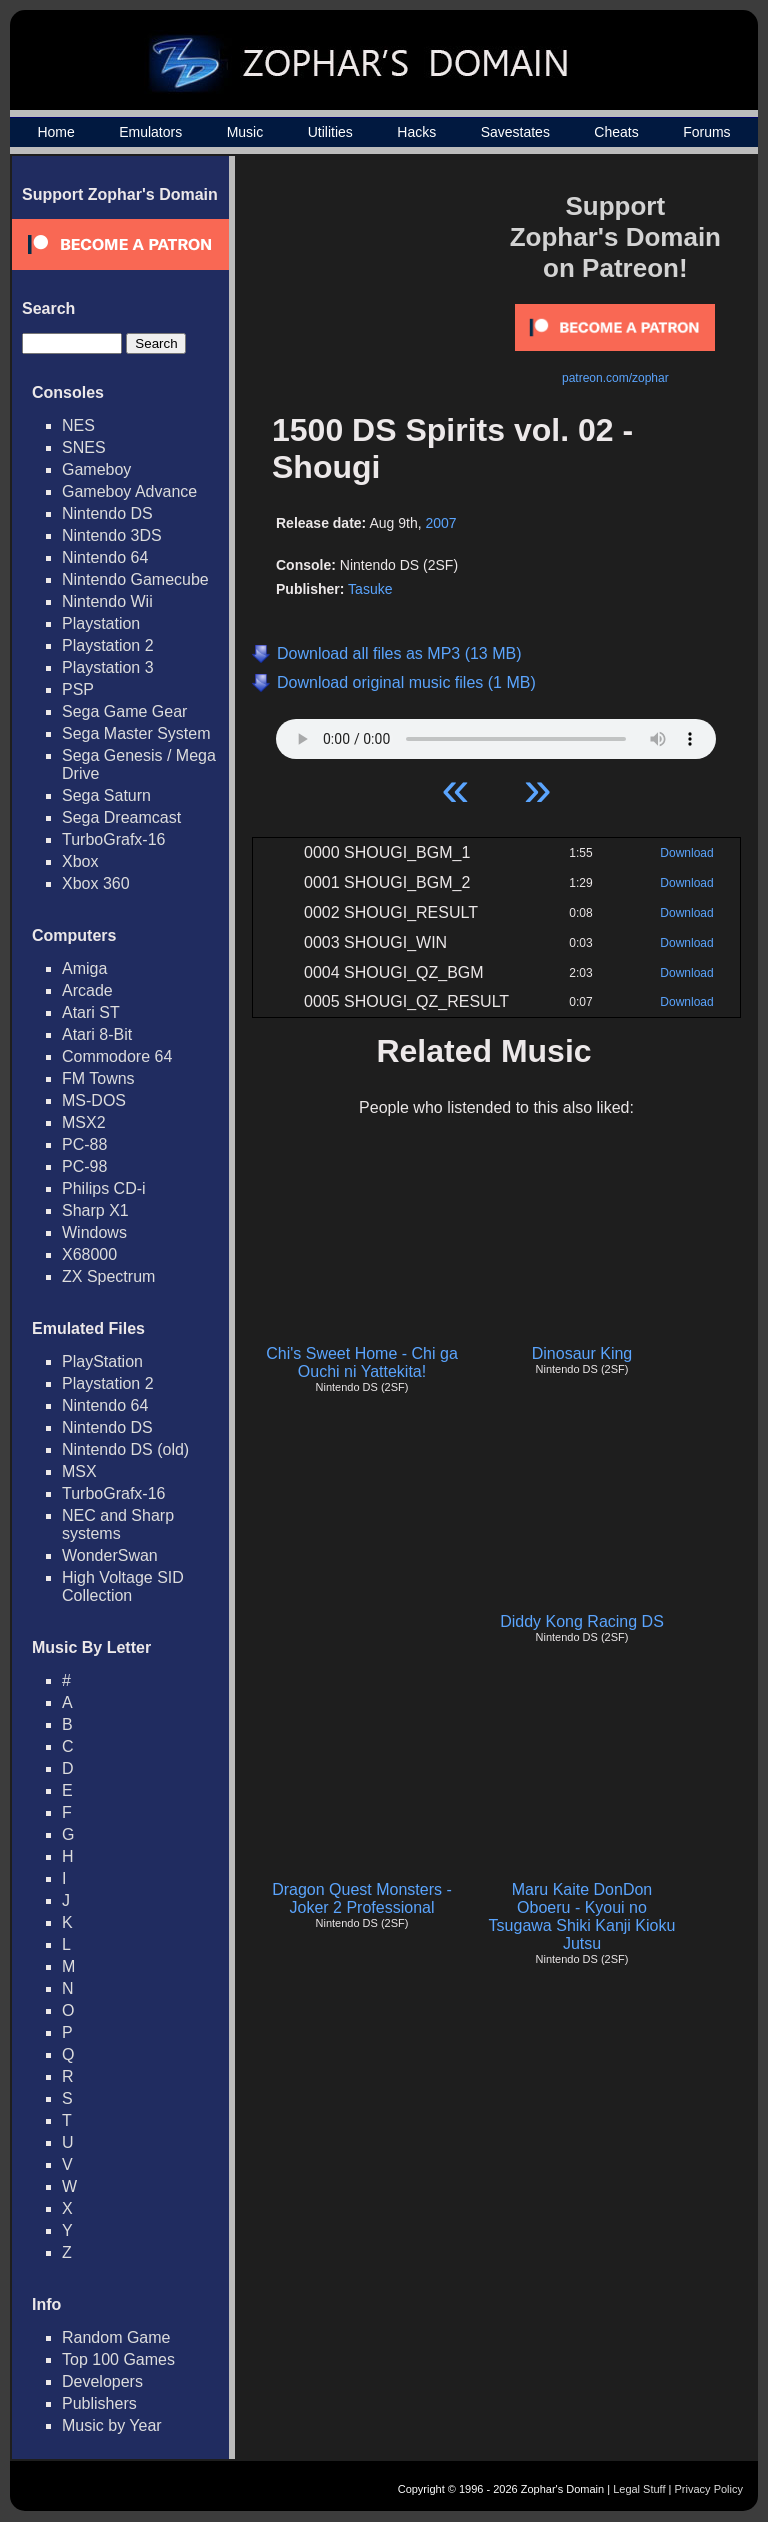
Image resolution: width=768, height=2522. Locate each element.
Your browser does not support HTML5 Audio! (496, 734)
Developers (102, 2381)
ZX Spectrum (108, 1276)
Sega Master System (136, 733)
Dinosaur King (582, 1353)
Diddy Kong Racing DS (582, 1621)
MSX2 (84, 1122)
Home (55, 132)
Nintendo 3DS (112, 535)
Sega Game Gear (124, 711)
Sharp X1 (95, 1210)
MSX (79, 1471)
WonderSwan (110, 1555)
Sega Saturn (106, 795)
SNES (84, 447)
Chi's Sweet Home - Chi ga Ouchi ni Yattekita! (362, 1362)
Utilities (330, 132)
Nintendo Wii (107, 601)
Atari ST (91, 1012)
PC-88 (84, 1144)
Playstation (101, 623)
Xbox (80, 861)
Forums (706, 132)
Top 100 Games (118, 2359)
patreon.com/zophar (615, 378)
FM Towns (98, 1078)
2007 (440, 523)
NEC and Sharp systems (118, 1524)
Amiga (84, 968)
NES (78, 425)
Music (245, 132)
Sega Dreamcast (121, 817)
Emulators (150, 132)
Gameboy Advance (129, 491)
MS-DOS (94, 1100)
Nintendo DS (107, 513)
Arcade (87, 990)
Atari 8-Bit (97, 1034)
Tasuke (370, 589)
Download (686, 853)
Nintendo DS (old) (125, 1449)
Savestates (515, 132)
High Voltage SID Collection (123, 1586)
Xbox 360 (96, 883)
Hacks (416, 132)
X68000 (89, 1254)
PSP (78, 689)
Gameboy (96, 469)
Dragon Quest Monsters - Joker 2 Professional (362, 1898)
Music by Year (112, 2425)
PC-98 (84, 1166)
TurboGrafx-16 (113, 839)
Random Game (116, 2337)
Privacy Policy (709, 2489)
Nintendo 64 (105, 557)
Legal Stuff (639, 2489)
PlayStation (102, 1361)
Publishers (99, 2403)
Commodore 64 (117, 1056)
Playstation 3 (108, 667)
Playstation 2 (108, 645)
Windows (94, 1232)
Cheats (616, 132)
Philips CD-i (104, 1188)
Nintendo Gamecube (135, 579)
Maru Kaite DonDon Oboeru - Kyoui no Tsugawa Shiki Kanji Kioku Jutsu (582, 1916)
